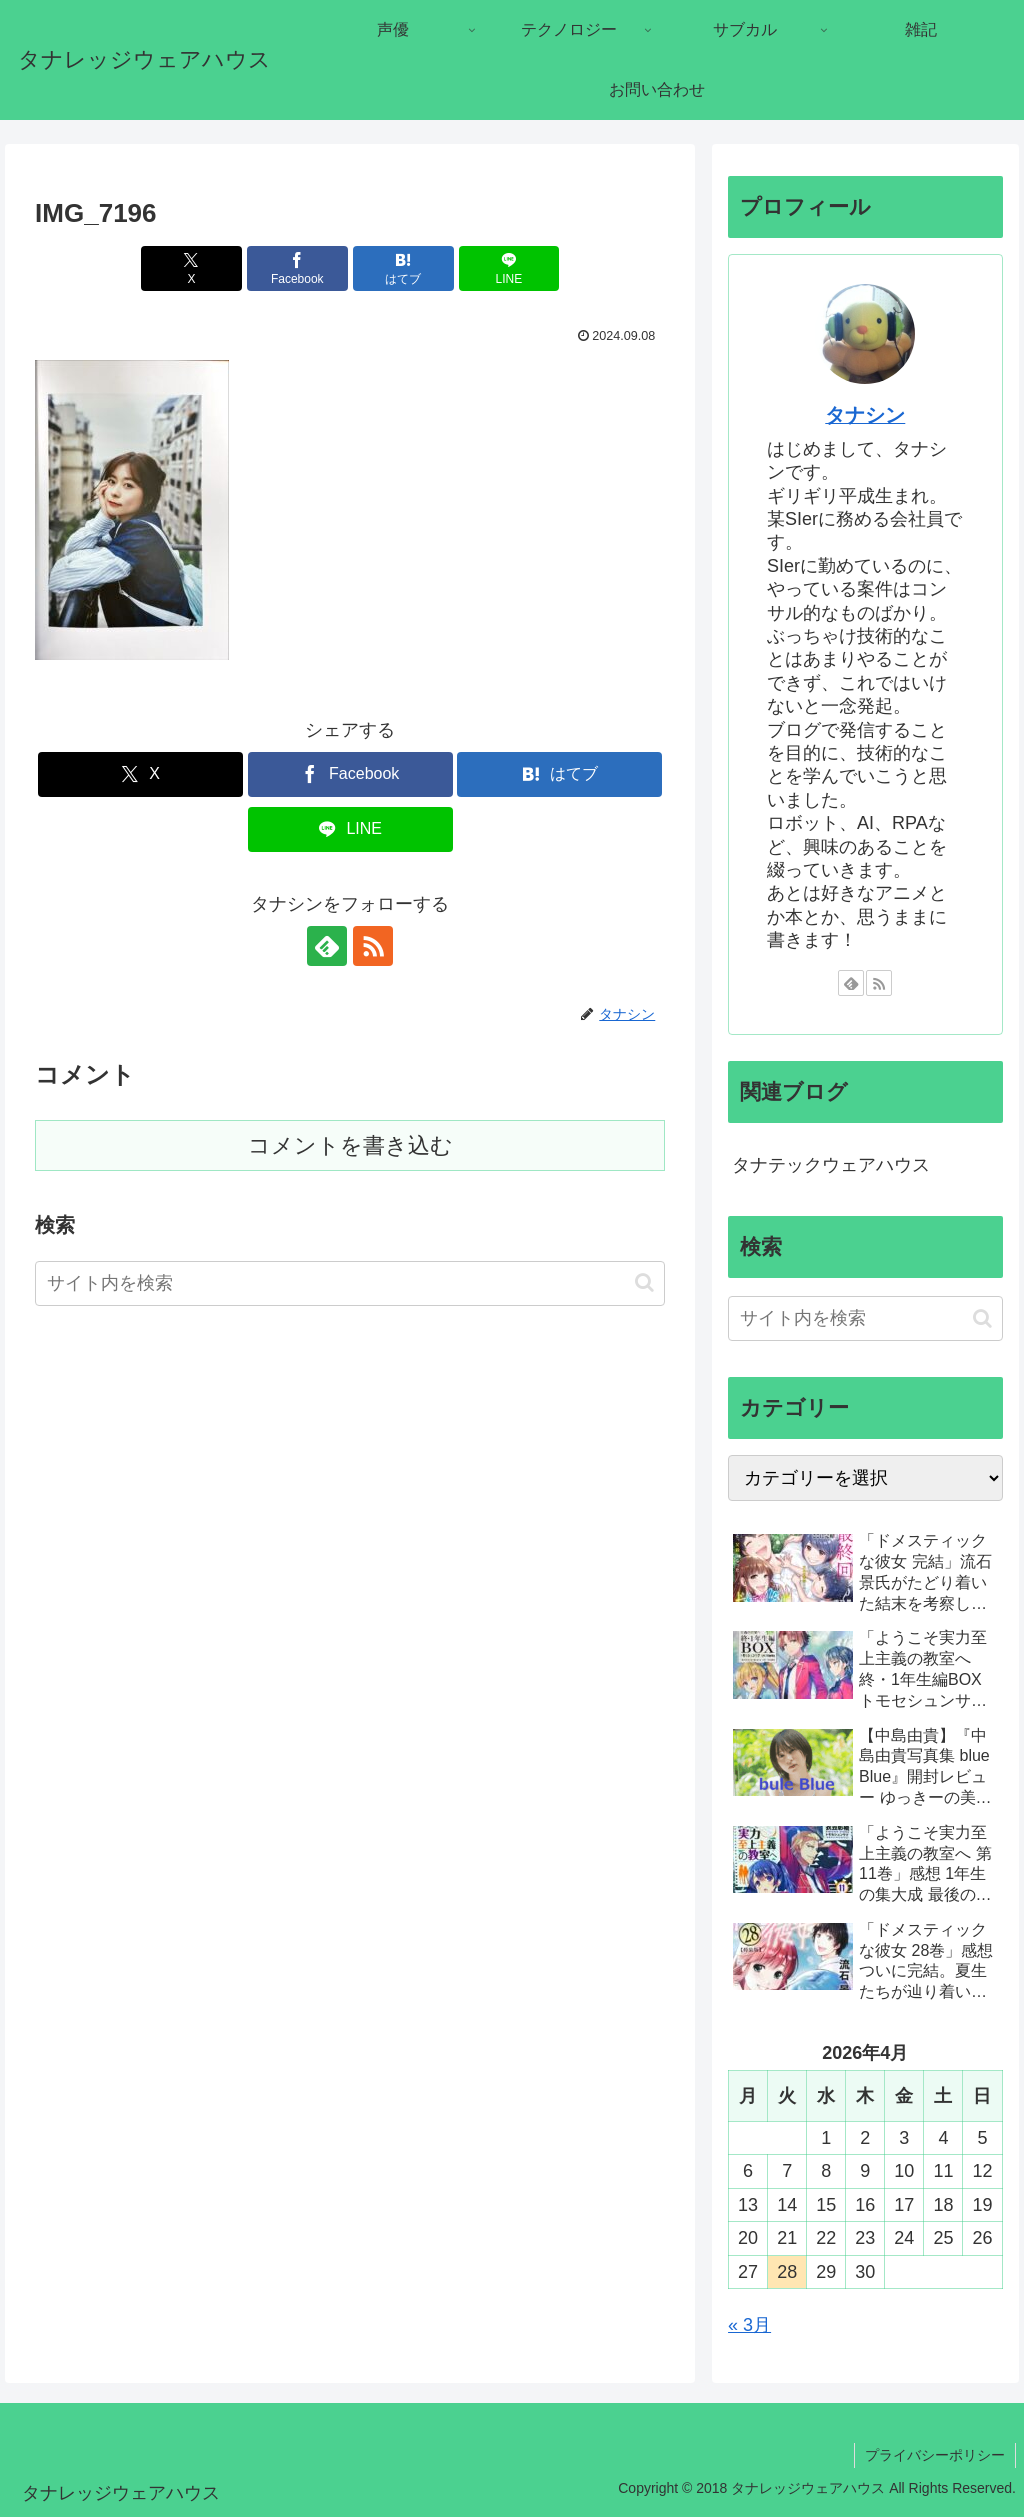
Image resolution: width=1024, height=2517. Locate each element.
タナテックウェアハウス (831, 1165)
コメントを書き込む (350, 1145)
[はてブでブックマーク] (403, 268)
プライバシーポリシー (935, 2455)
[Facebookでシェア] (297, 268)
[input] (350, 1283)
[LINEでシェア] (509, 268)
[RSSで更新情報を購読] (373, 946)
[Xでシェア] (191, 268)
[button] (644, 1282)
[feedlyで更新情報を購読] (327, 946)
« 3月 (749, 2325)
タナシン (865, 415)
